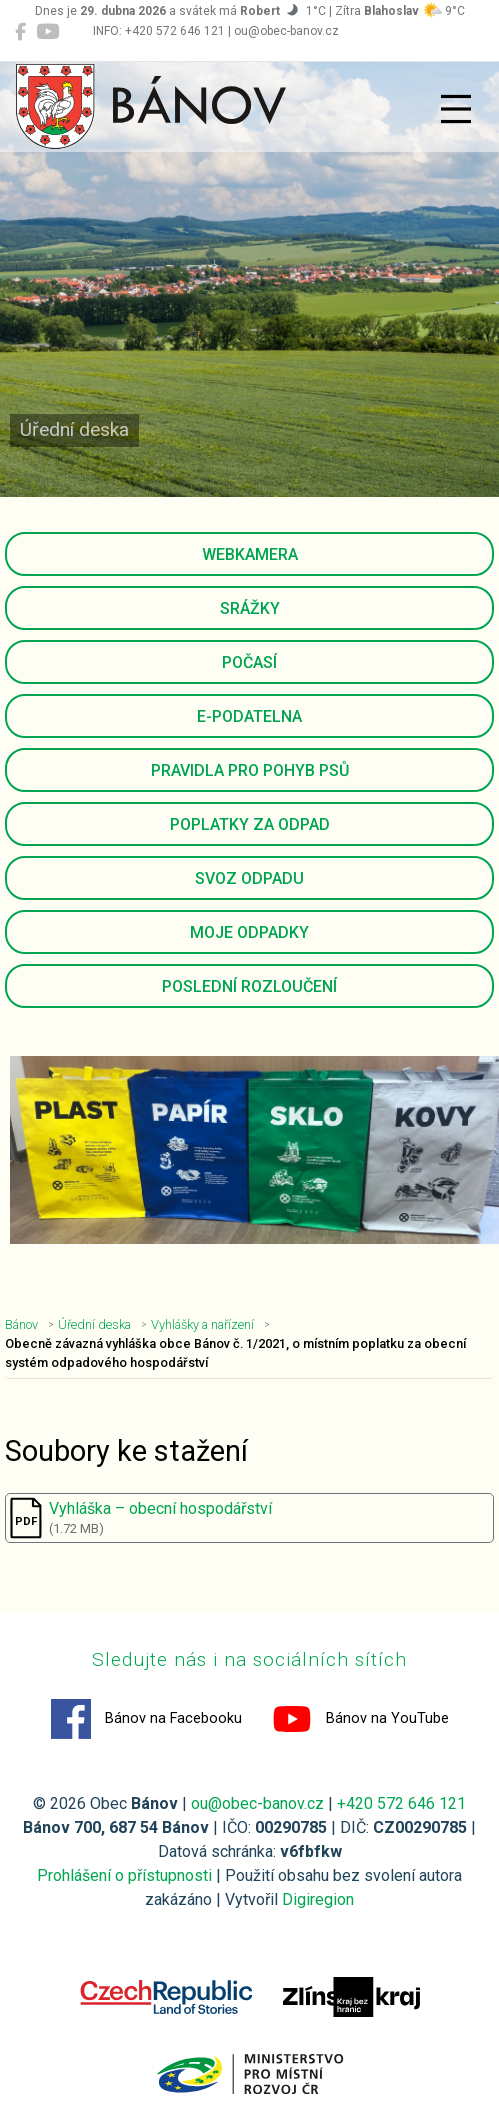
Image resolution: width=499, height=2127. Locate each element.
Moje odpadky (249, 932)
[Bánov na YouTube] (47, 32)
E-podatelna (249, 716)
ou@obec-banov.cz (257, 1803)
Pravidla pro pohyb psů (250, 770)
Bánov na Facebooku (146, 1719)
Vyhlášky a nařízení (202, 1324)
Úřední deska (94, 1324)
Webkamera (250, 554)
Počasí (249, 662)
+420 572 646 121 (401, 1803)
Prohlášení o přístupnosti (124, 1875)
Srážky (250, 608)
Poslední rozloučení (249, 986)
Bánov (21, 1324)
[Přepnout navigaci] (456, 109)
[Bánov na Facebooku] (20, 32)
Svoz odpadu (249, 878)
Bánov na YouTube (360, 1719)
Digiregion (318, 1899)
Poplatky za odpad (250, 824)
